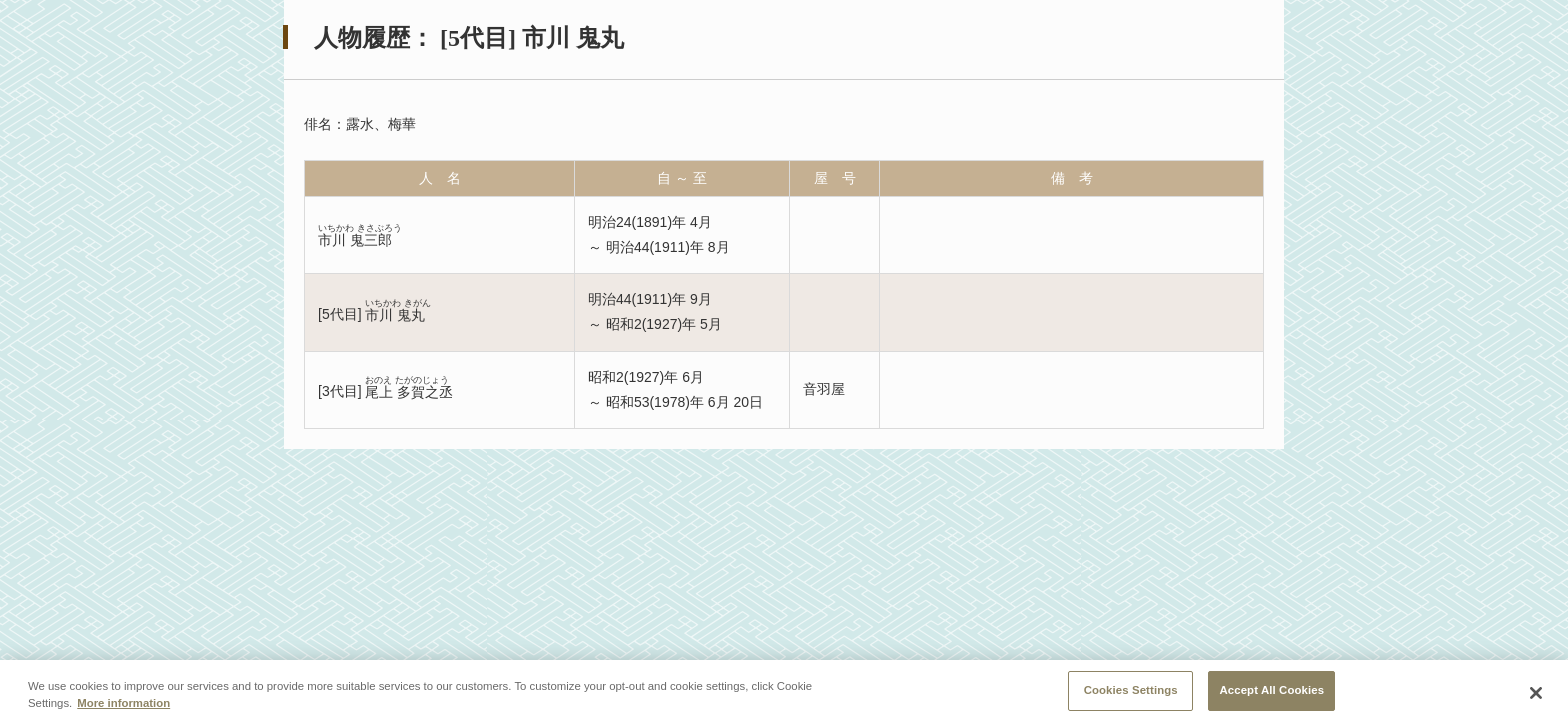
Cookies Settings (1131, 696)
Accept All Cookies (1271, 696)
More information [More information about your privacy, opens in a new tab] (123, 708)
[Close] (1536, 698)
